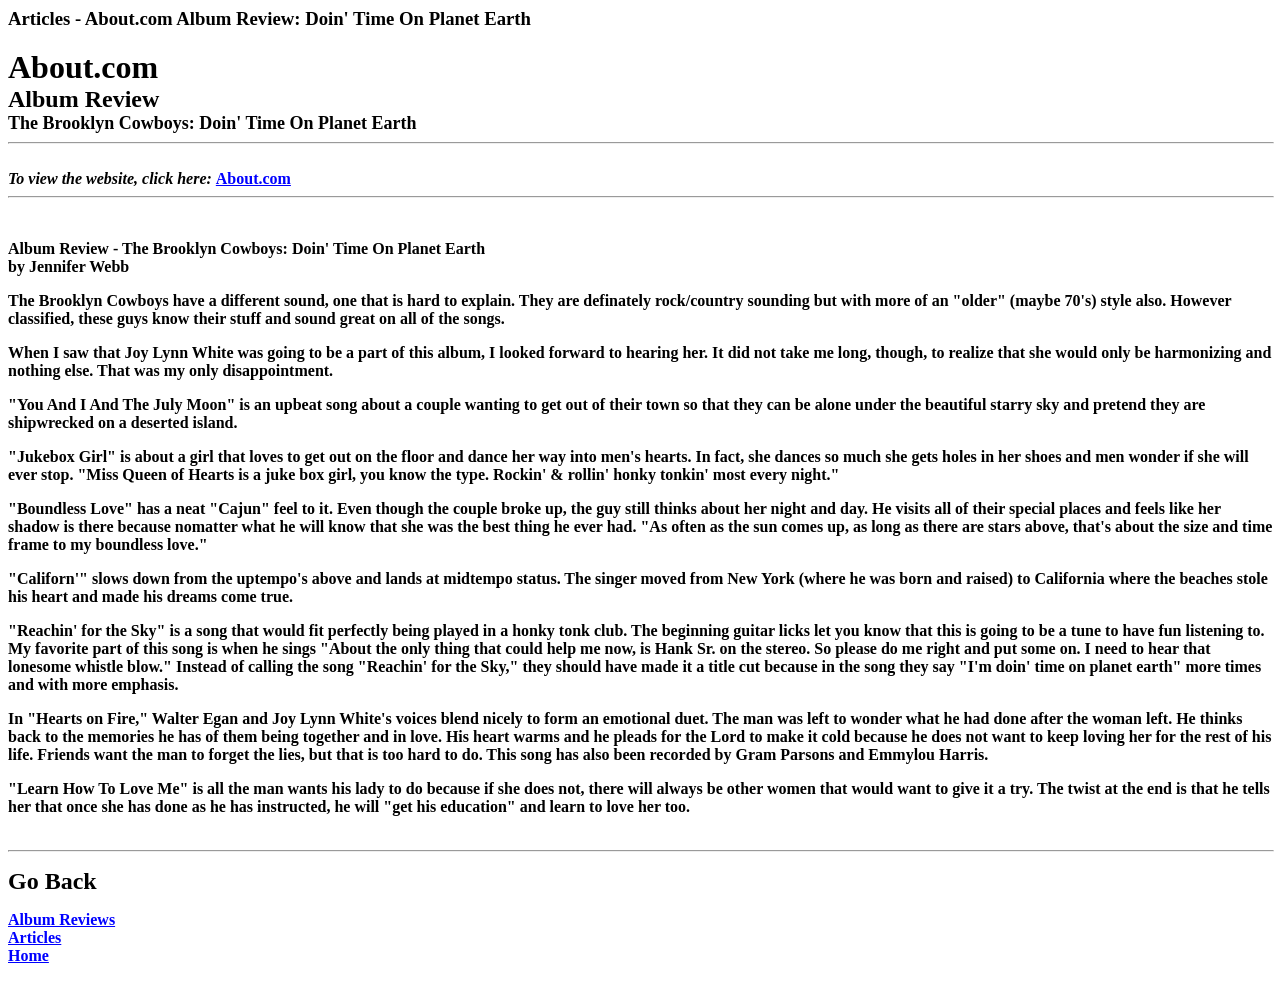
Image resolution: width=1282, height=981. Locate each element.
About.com (253, 178)
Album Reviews (61, 919)
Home (28, 955)
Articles (34, 937)
